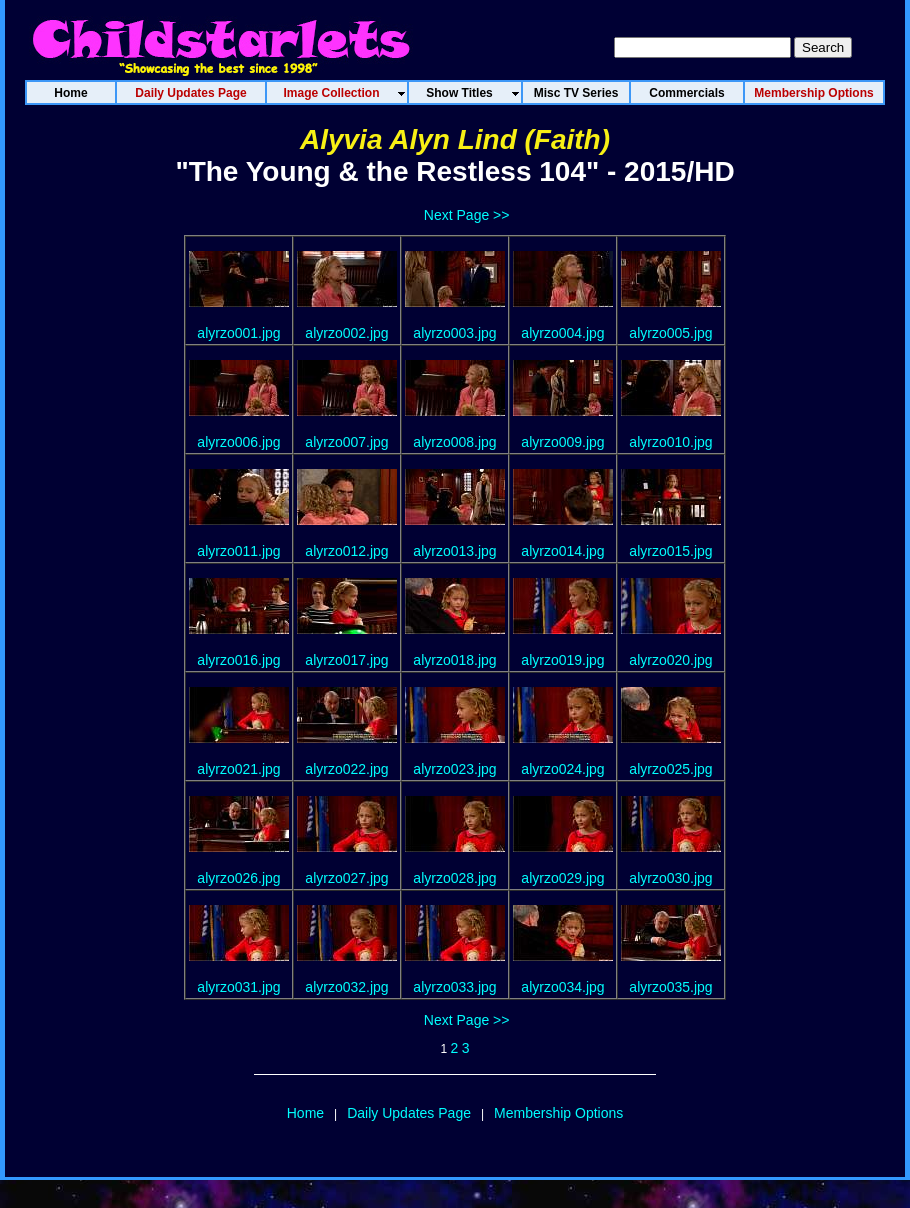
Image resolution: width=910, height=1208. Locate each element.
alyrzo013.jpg (454, 551)
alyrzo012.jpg (346, 551)
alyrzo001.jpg (238, 333)
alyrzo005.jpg (670, 333)
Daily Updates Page (409, 1113)
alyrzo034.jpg (562, 987)
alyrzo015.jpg (670, 551)
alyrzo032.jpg (346, 987)
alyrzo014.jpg (562, 551)
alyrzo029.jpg (562, 878)
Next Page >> (467, 215)
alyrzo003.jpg (454, 333)
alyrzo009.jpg (562, 442)
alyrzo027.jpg (346, 878)
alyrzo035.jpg (670, 987)
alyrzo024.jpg (562, 769)
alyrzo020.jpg (670, 660)
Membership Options (558, 1113)
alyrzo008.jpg (454, 442)
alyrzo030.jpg (670, 878)
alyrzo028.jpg (454, 878)
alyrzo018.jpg (454, 660)
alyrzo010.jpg (670, 442)
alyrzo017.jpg (346, 660)
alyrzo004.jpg (562, 333)
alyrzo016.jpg (238, 660)
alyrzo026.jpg (238, 878)
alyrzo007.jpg (346, 442)
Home (305, 1113)
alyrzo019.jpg (562, 660)
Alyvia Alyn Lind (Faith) (455, 139)
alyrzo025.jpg (670, 769)
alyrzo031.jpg (238, 987)
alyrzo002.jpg (346, 333)
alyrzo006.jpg (238, 442)
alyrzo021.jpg (238, 769)
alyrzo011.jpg (238, 551)
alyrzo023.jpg (454, 769)
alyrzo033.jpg (454, 987)
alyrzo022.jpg (346, 769)
